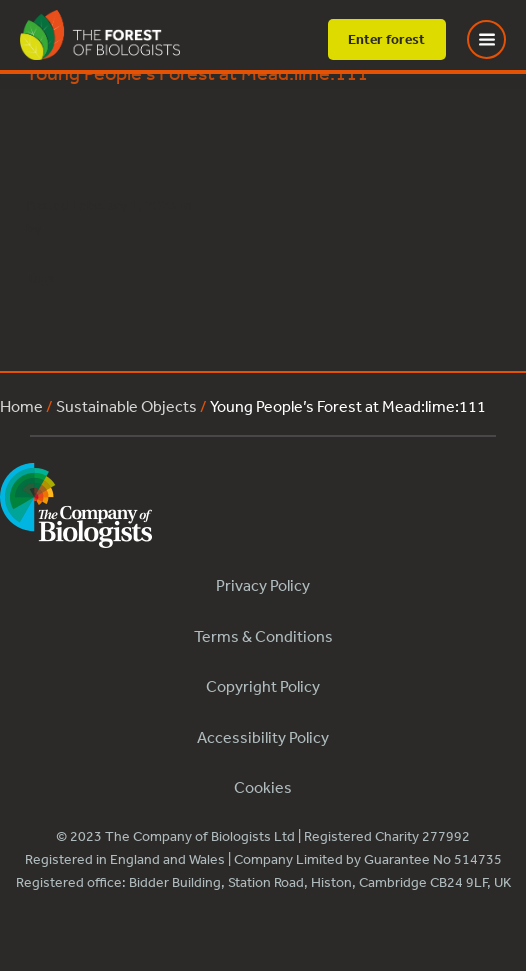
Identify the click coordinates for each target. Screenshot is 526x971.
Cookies (263, 787)
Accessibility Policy (263, 737)
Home (21, 406)
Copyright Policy (263, 686)
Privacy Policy (263, 585)
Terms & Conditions (263, 636)
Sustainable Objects (126, 406)
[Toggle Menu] (499, 39)
